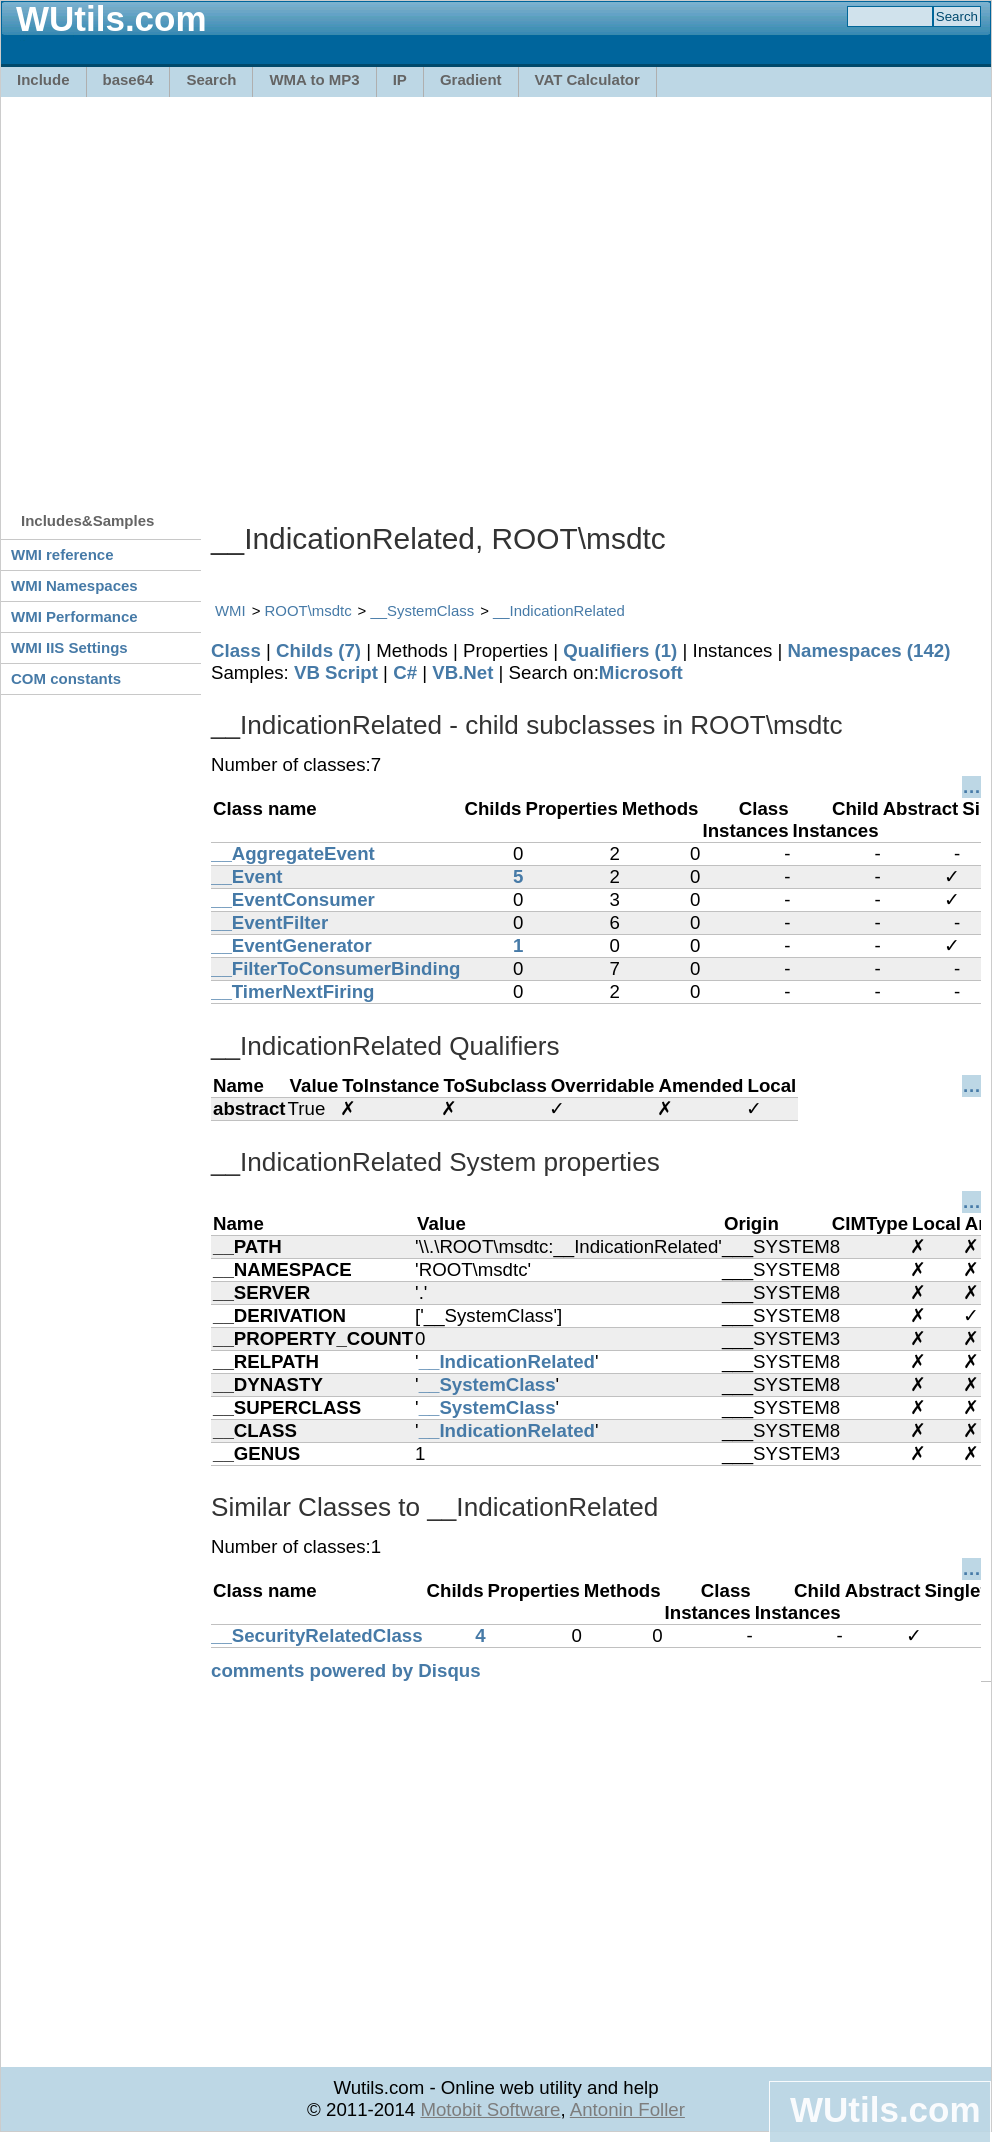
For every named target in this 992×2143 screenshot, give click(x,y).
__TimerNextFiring (292, 991)
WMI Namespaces (74, 585)
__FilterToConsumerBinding (335, 968)
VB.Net (462, 672)
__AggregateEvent (293, 853)
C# (405, 672)
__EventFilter (269, 922)
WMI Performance (74, 616)
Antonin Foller (627, 2109)
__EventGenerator (291, 945)
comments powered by (346, 1670)
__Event (247, 876)
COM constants (66, 678)
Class (236, 650)
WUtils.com (885, 2109)
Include (43, 79)
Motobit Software (490, 2109)
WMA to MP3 (314, 79)
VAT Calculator (587, 79)
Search (211, 79)
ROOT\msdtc (308, 610)
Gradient (471, 79)
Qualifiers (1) (620, 650)
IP (400, 79)
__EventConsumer (293, 899)
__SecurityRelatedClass (317, 1635)
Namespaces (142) (869, 650)
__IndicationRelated (559, 610)
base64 (128, 79)
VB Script (336, 672)
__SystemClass (422, 610)
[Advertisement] (187, 294)
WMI (230, 610)
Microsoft (641, 672)
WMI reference (62, 554)
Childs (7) (318, 650)
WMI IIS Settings (69, 647)
